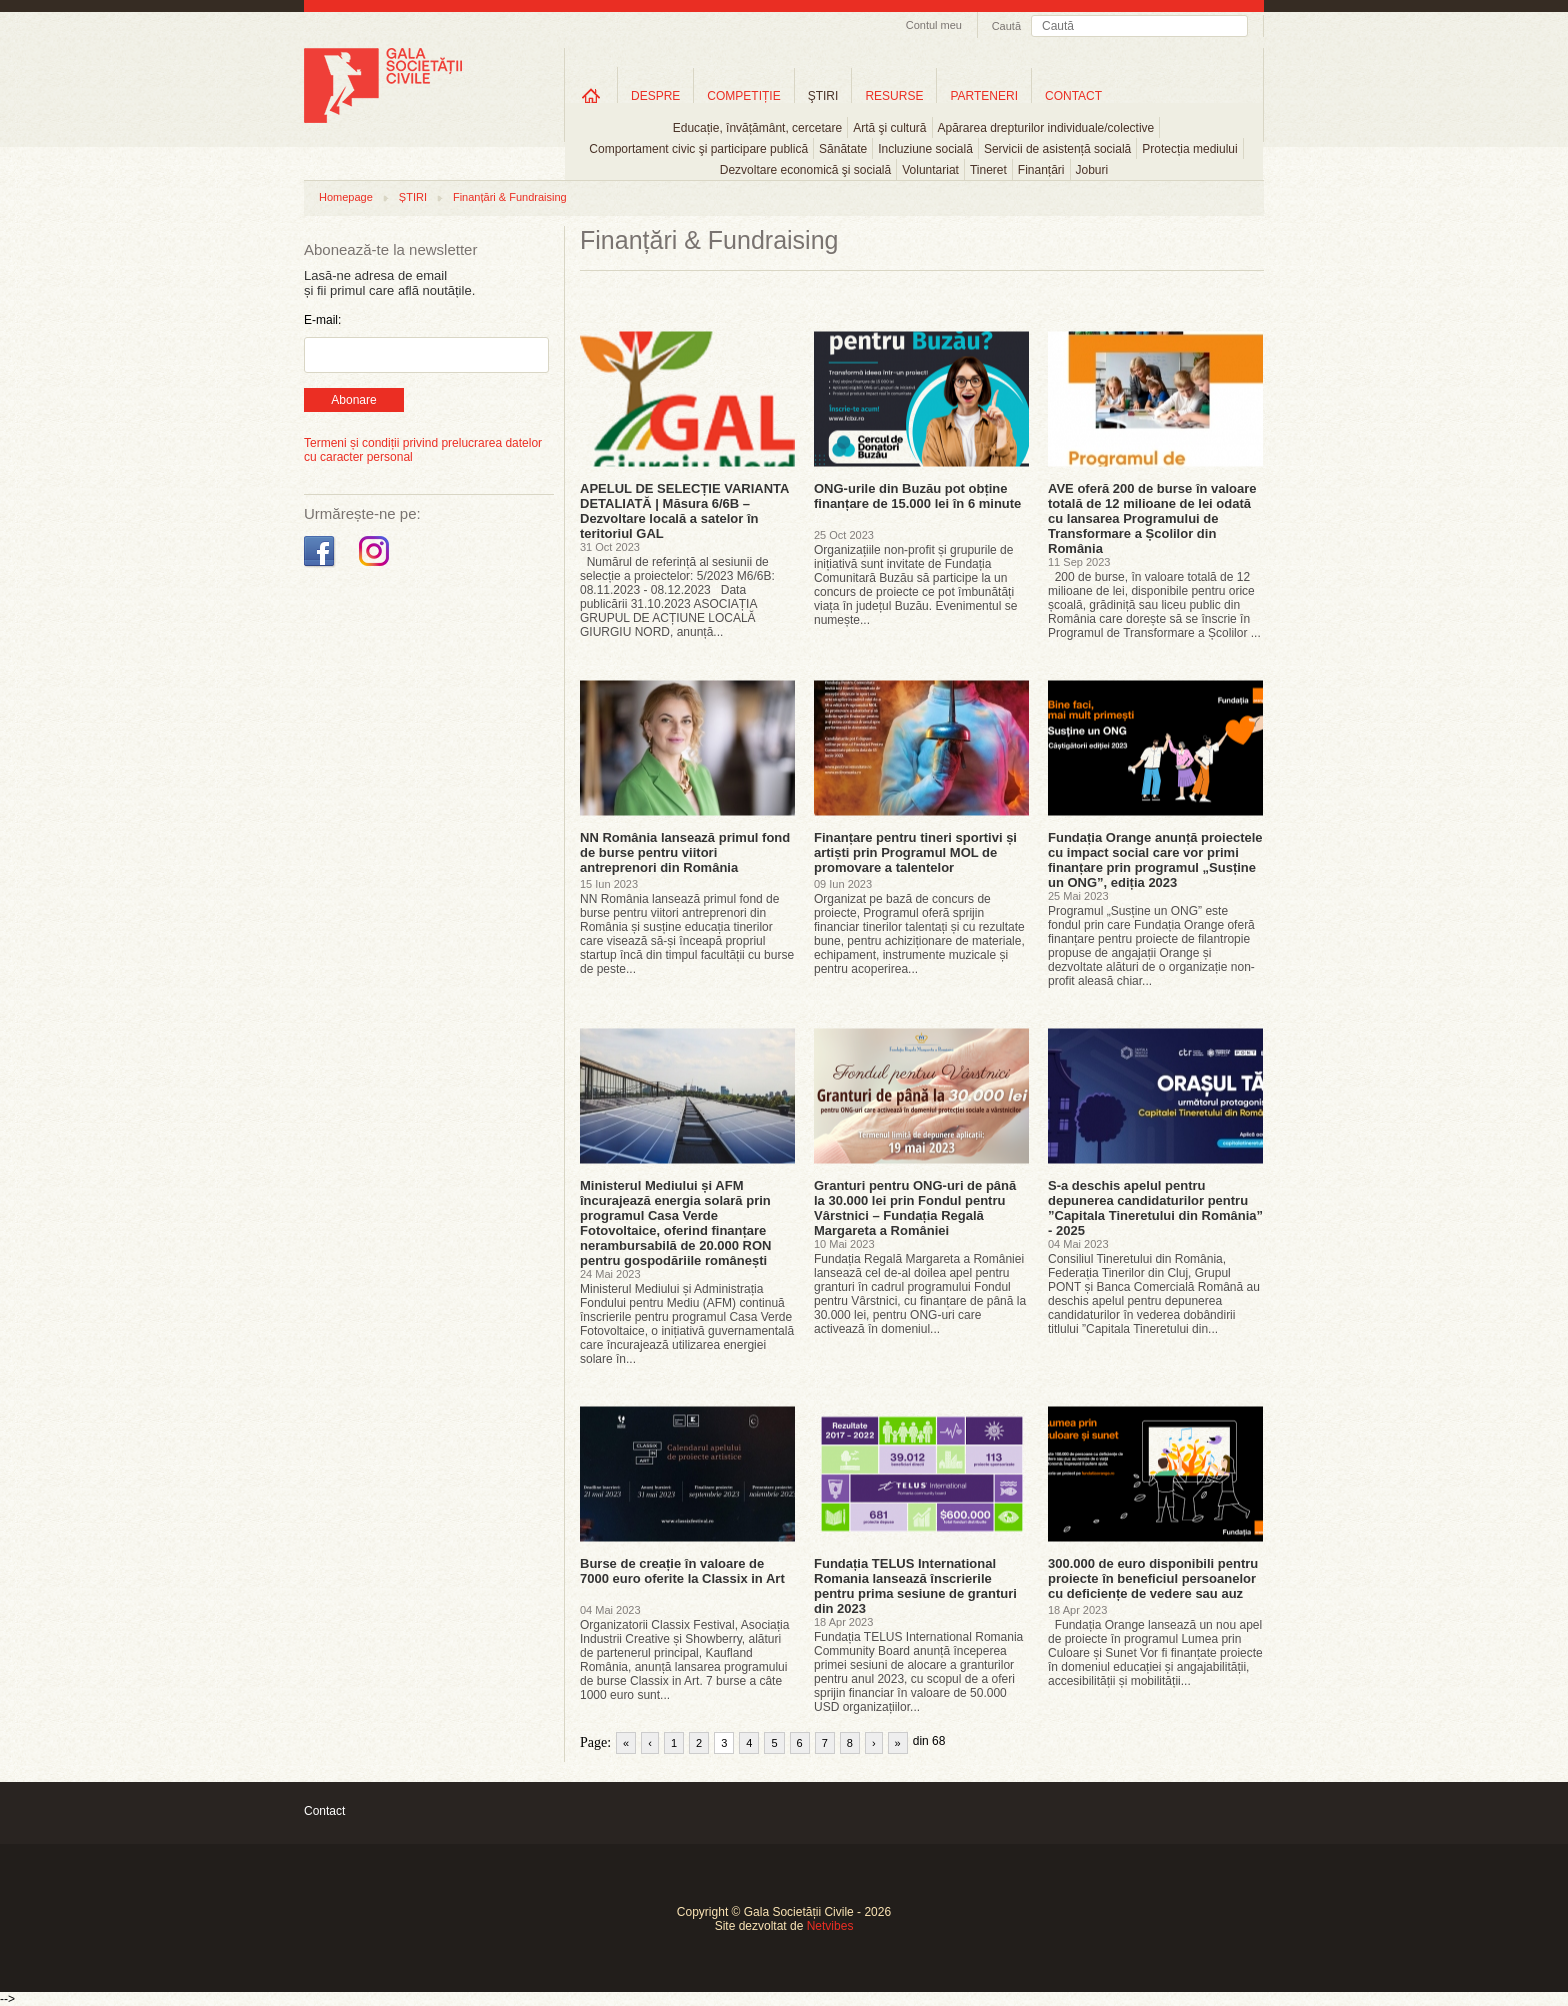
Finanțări (1041, 170)
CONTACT (1073, 96)
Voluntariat (930, 170)
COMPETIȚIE (743, 96)
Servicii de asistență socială (1057, 149)
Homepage (346, 197)
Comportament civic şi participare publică (698, 149)
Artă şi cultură (889, 128)
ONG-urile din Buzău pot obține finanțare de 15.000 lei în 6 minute (917, 496)
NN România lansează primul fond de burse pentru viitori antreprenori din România (685, 852)
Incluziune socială (925, 149)
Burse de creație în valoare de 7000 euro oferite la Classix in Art (682, 1571)
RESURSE (894, 96)
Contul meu (934, 25)
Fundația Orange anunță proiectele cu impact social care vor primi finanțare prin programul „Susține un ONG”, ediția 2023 (1155, 860)
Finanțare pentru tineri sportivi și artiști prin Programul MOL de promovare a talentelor (915, 852)
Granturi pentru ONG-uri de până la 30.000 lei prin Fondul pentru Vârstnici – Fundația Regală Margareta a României (915, 1208)
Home (591, 95)
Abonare (353, 400)
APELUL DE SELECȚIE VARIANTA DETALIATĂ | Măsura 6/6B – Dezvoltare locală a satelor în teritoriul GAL (684, 511)
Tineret (988, 170)
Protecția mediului (1189, 149)
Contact (324, 1811)
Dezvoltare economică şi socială (805, 170)
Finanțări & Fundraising (510, 197)
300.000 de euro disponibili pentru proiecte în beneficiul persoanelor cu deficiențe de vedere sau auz (1153, 1578)
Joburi (1092, 170)
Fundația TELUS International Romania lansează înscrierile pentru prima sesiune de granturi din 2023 (915, 1586)
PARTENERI (984, 96)
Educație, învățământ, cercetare (757, 128)
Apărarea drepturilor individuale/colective (1046, 128)
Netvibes (830, 1926)
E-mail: (322, 320)
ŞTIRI (823, 96)
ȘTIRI (413, 197)
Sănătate (843, 149)
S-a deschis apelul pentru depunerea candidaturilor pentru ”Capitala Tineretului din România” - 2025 (1155, 1208)
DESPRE (655, 96)
